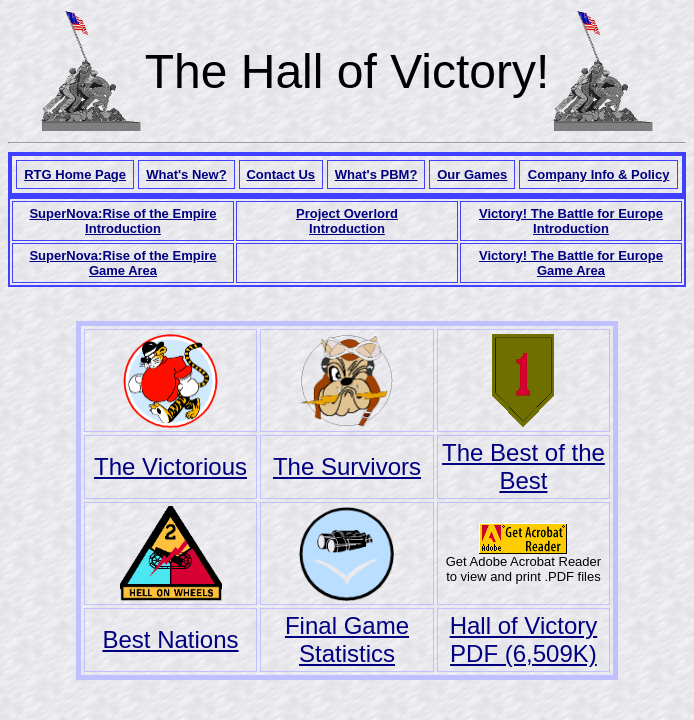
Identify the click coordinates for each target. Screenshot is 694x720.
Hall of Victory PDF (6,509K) (524, 639)
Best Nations (170, 639)
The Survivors (347, 466)
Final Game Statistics (347, 639)
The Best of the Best (523, 466)
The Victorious (170, 466)
